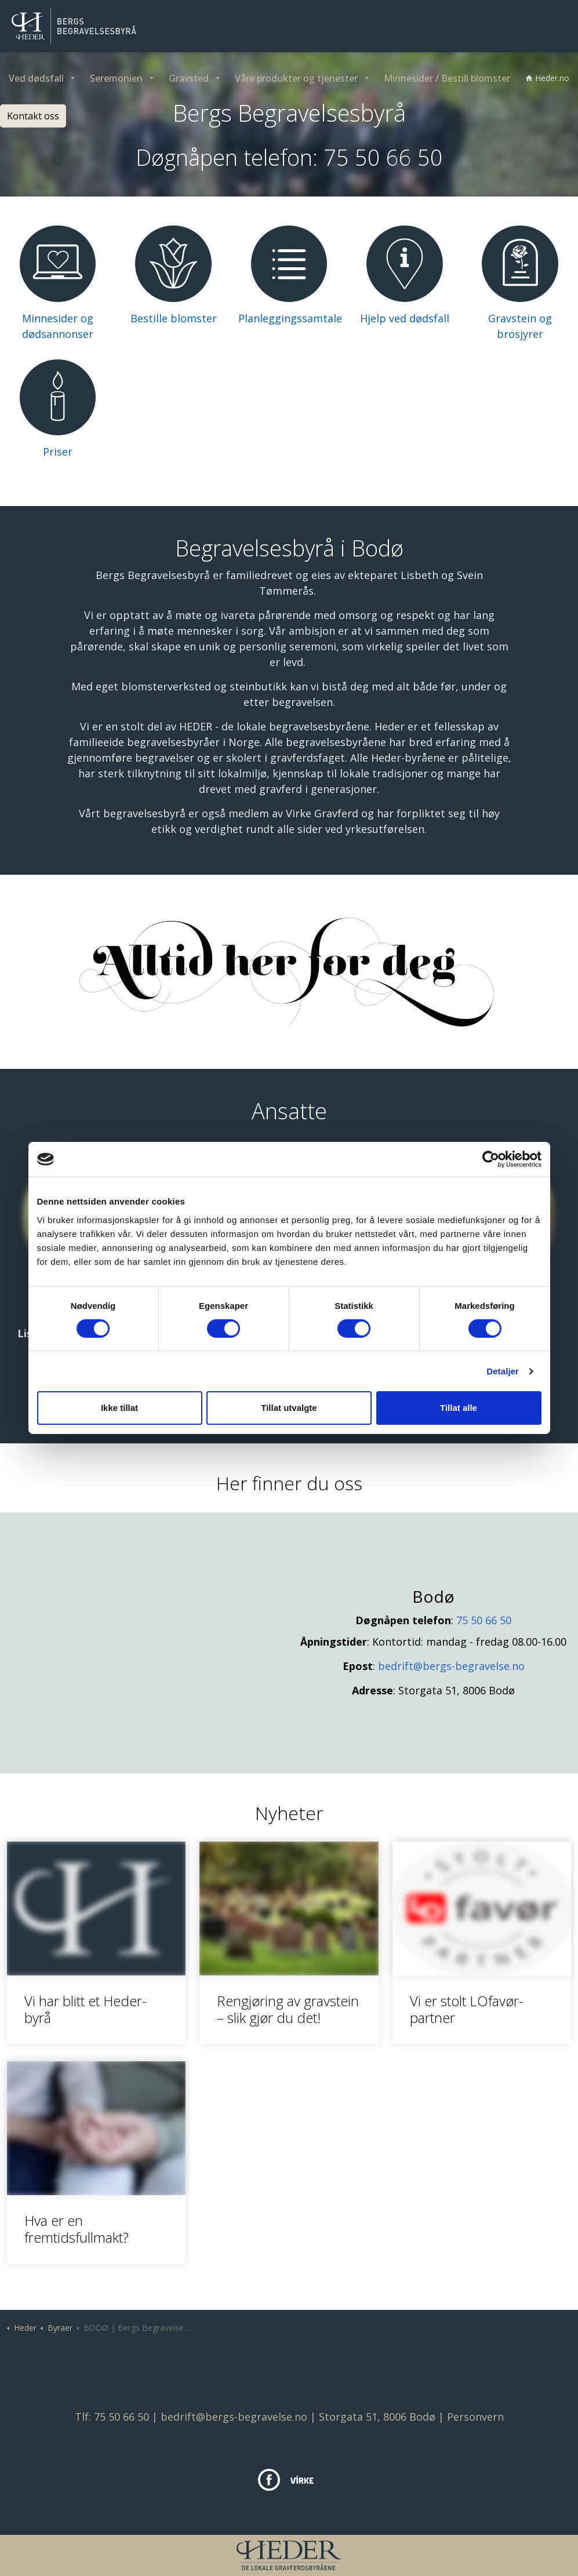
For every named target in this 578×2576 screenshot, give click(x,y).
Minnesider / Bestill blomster (447, 78)
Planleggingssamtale (290, 318)
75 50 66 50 (383, 157)
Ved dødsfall (36, 78)
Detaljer (502, 1371)
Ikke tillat (119, 1408)
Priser (57, 452)
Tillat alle (458, 1408)
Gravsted (189, 78)
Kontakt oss (33, 116)
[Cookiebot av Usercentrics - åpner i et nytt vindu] (490, 1159)
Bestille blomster (173, 318)
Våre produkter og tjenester (296, 78)
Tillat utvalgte (289, 1408)
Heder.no (547, 77)
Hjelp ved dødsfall (404, 318)
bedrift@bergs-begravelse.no (451, 1666)
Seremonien (116, 78)
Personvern (475, 2417)
